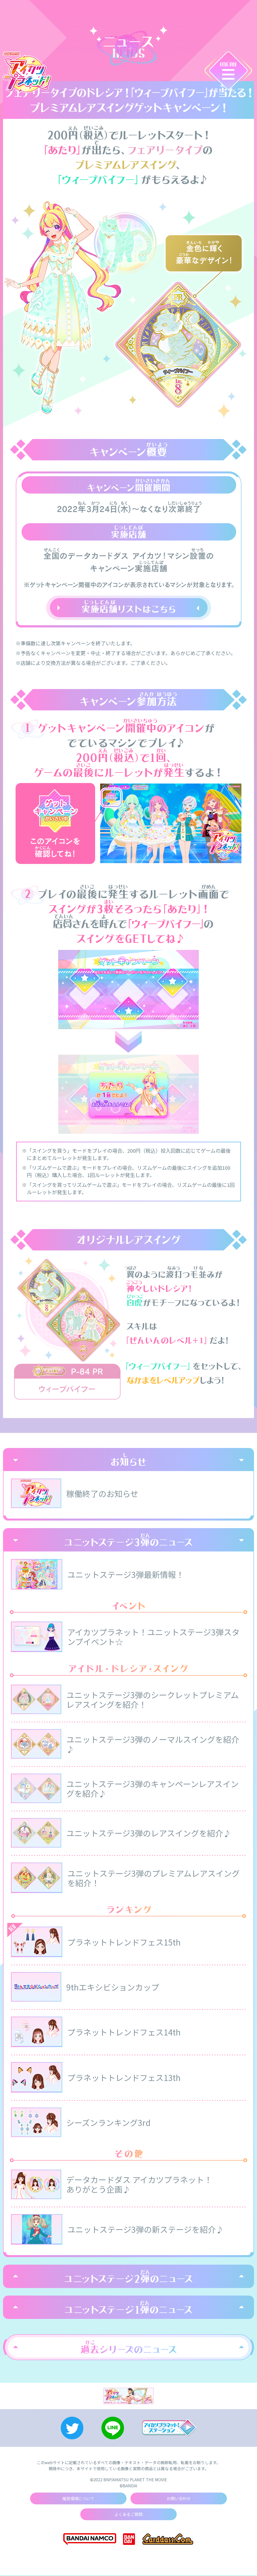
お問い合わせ (179, 2499)
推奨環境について (78, 2499)
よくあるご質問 (128, 2515)
